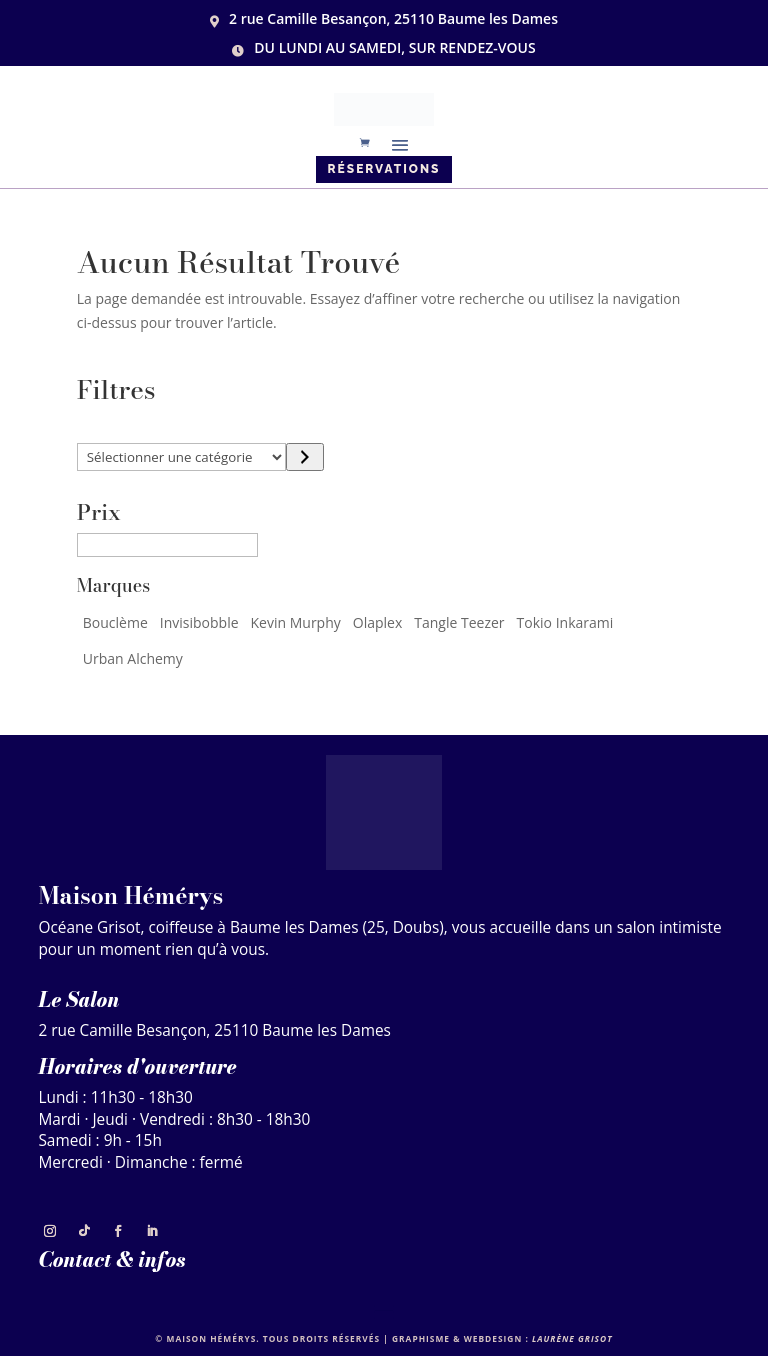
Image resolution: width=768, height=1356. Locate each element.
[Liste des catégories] (182, 457)
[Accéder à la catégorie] (304, 457)
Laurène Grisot (572, 1338)
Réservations (384, 169)
